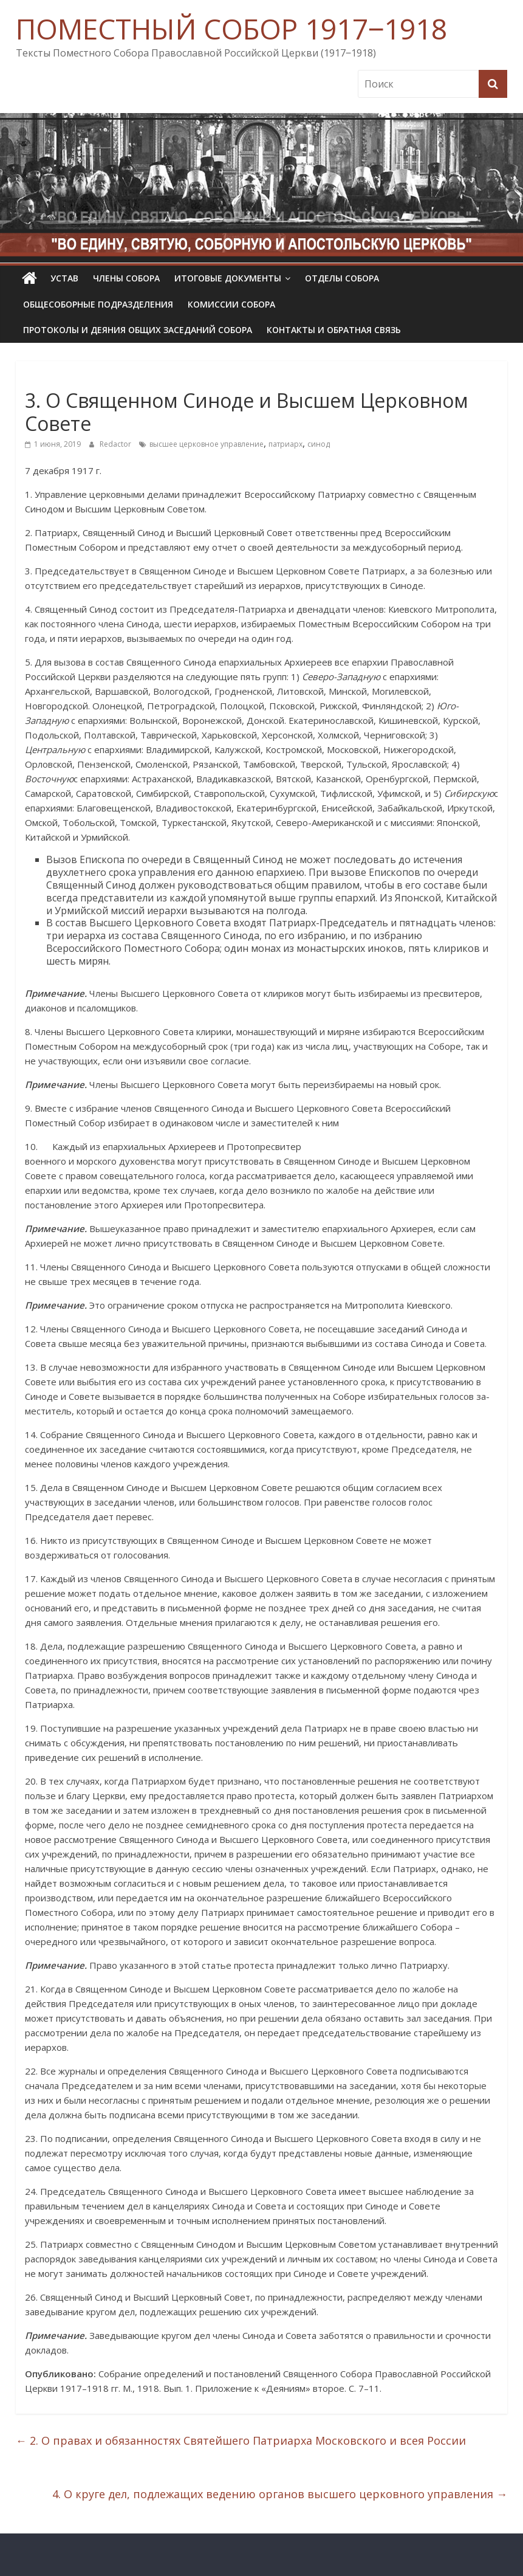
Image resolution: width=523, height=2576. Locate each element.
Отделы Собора (342, 278)
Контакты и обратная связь (334, 330)
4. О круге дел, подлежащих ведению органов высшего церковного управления (279, 2494)
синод (318, 444)
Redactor (116, 444)
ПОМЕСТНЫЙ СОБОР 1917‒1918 (231, 28)
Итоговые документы (227, 278)
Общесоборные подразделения (98, 304)
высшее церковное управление (206, 444)
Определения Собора (71, 378)
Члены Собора (126, 278)
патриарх (285, 444)
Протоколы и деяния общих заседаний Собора (137, 330)
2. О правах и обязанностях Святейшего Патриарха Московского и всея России (241, 2440)
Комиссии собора (231, 304)
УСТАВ (64, 278)
